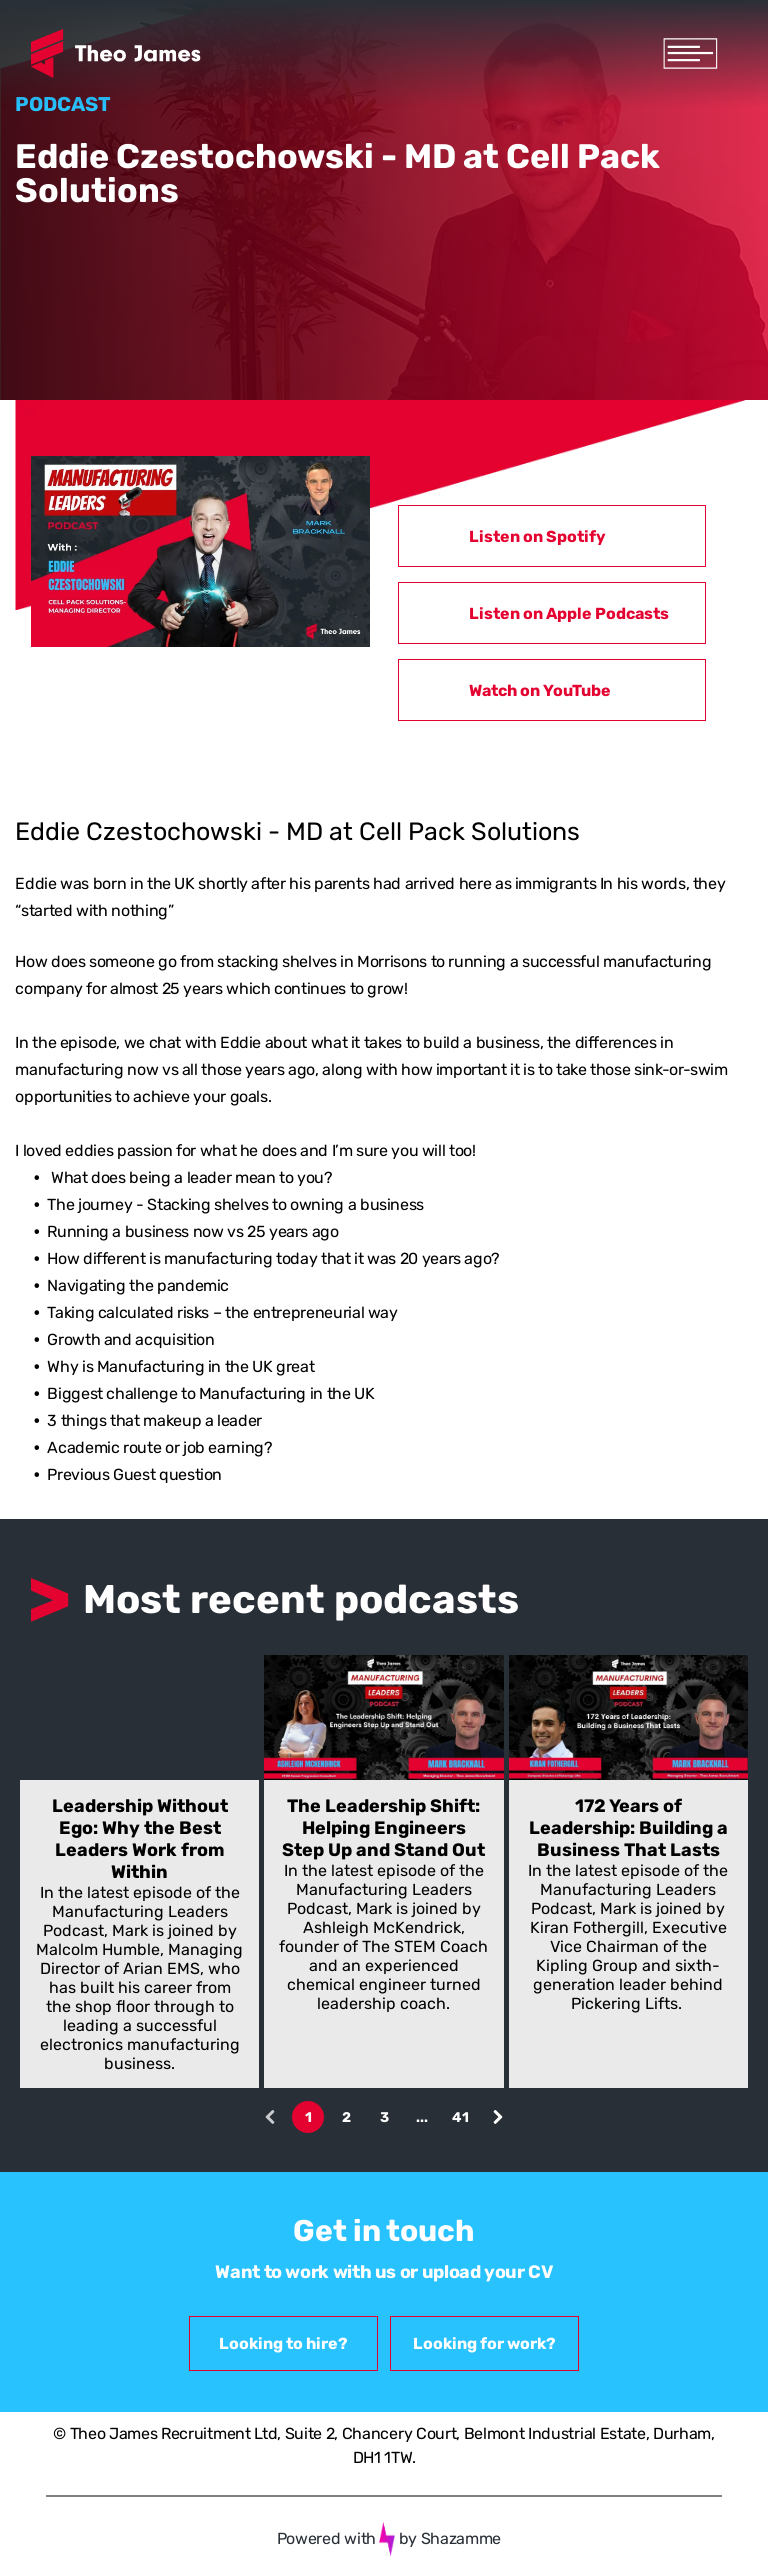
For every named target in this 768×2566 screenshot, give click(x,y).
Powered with (326, 2538)
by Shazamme (450, 2538)
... (422, 2117)
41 (460, 2117)
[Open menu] (690, 53)
